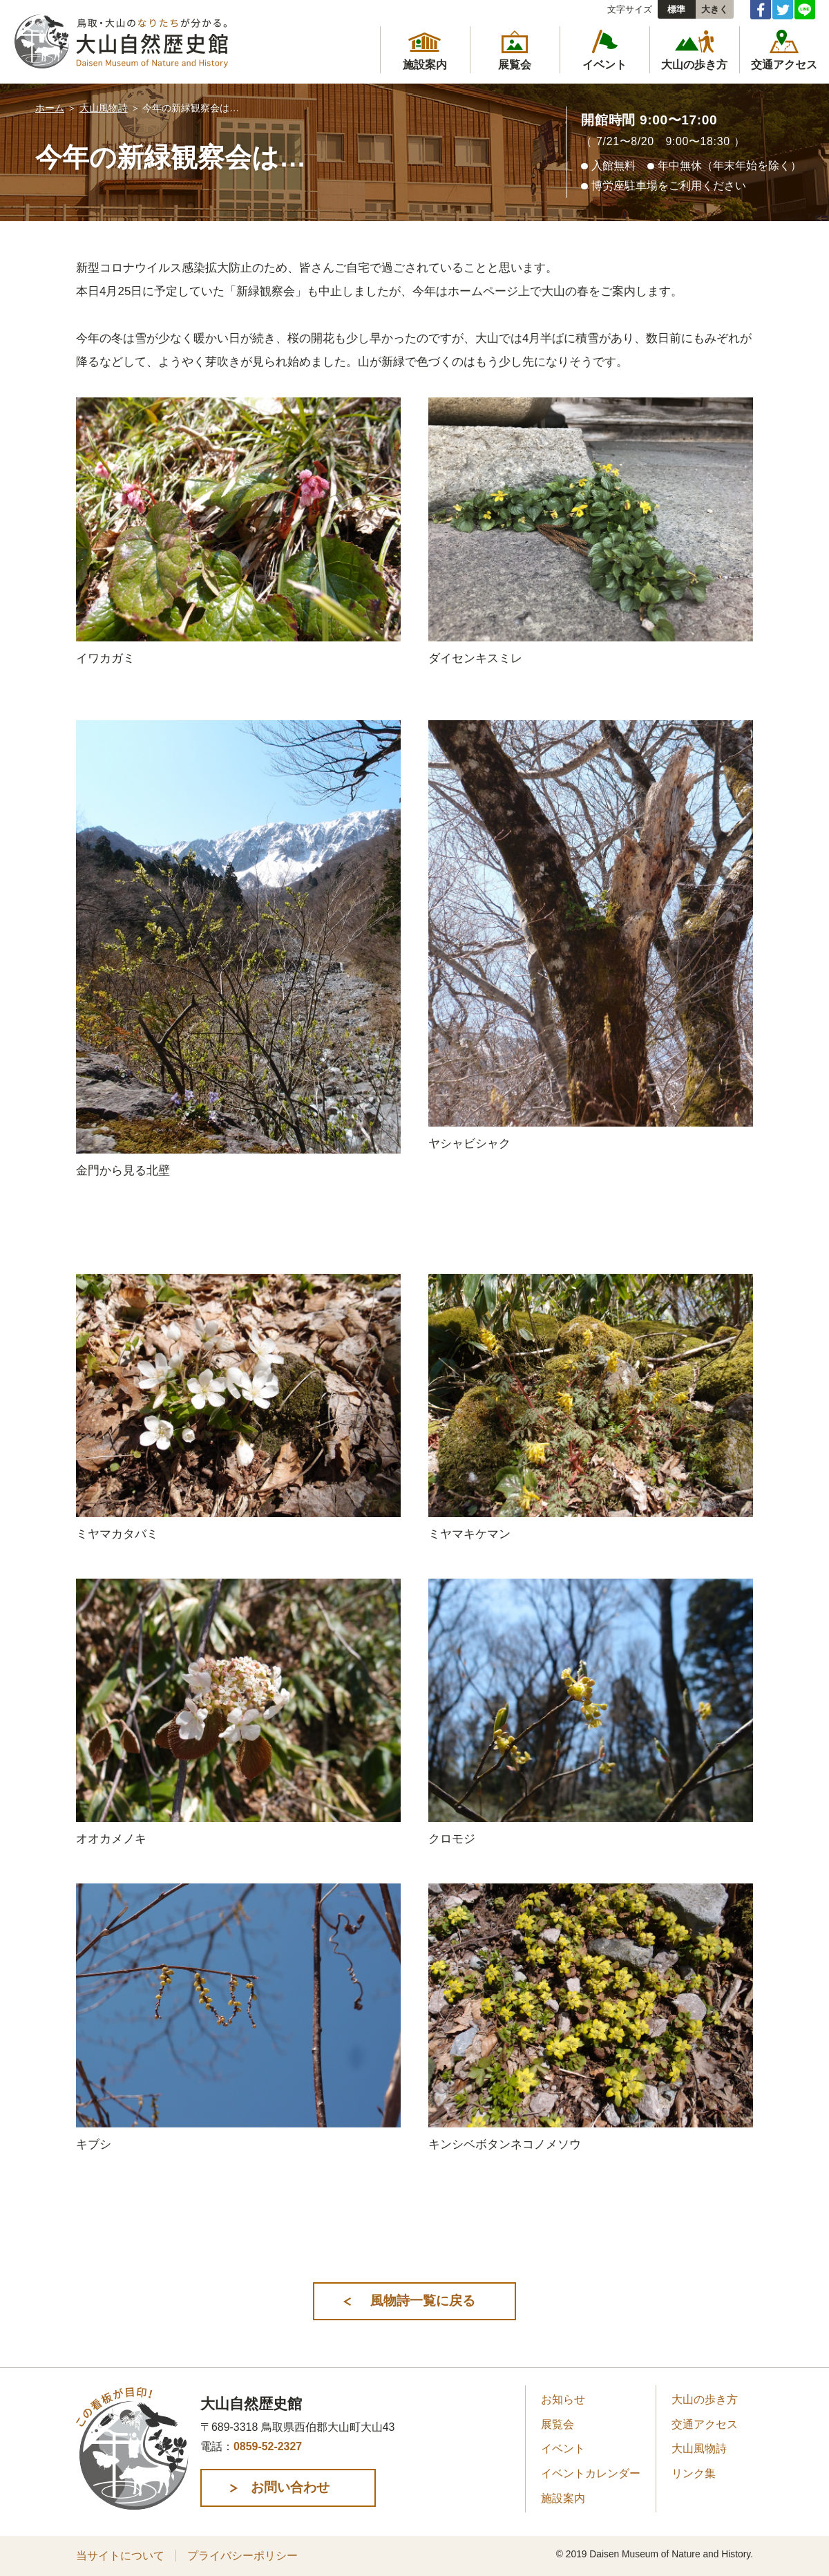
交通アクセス (704, 2424)
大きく (714, 9)
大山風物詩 (103, 107)
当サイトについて (120, 2556)
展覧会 (557, 2424)
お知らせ (563, 2400)
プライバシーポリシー (242, 2556)
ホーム (49, 107)
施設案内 (563, 2498)
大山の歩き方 (704, 2400)
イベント (563, 2449)
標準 (676, 9)
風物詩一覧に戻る (422, 2300)
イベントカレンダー (590, 2474)
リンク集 (693, 2474)
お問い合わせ (293, 2488)
